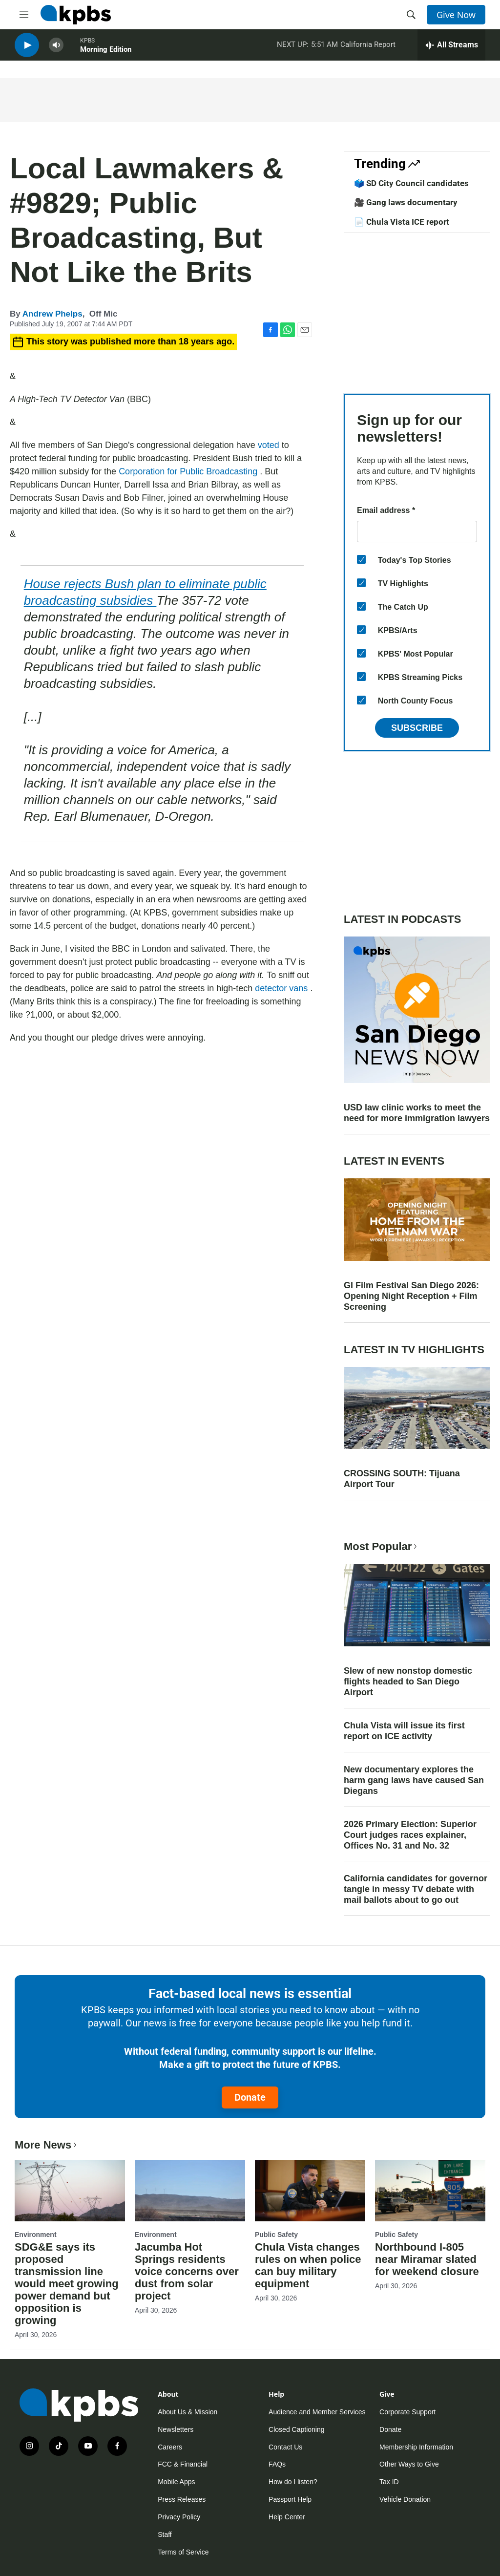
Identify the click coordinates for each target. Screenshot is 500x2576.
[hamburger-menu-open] (24, 14)
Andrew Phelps (52, 314)
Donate (250, 2097)
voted (270, 445)
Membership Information (416, 2447)
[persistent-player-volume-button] (56, 49)
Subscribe (417, 728)
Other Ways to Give (409, 2464)
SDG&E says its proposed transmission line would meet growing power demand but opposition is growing (67, 2283)
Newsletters (175, 2429)
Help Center (287, 2517)
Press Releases (182, 2499)
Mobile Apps (176, 2482)
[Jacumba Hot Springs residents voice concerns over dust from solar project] (190, 2190)
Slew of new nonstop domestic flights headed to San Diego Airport (408, 1681)
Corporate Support (407, 2412)
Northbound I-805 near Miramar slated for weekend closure (427, 2259)
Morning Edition (105, 53)
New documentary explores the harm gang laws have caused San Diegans (414, 1780)
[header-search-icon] (411, 14)
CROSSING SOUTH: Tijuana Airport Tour (402, 1479)
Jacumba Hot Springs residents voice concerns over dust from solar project (187, 2271)
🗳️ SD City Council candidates (411, 183)
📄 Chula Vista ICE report (401, 222)
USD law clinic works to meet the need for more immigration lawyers (417, 1113)
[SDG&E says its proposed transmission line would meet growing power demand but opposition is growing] (70, 2190)
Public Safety (276, 2234)
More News (47, 2145)
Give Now (456, 15)
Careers (170, 2447)
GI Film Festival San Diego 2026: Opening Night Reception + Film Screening (411, 1296)
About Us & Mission (187, 2412)
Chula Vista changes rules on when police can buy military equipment (308, 2265)
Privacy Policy (179, 2517)
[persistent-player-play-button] (27, 49)
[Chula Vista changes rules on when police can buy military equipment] (310, 2190)
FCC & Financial (183, 2464)
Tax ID (389, 2482)
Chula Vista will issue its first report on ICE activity (404, 1731)
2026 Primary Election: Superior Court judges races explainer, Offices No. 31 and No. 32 (410, 1835)
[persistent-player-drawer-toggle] (451, 48)
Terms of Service (183, 2552)
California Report (368, 48)
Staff (165, 2534)
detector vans (282, 988)
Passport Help (290, 2499)
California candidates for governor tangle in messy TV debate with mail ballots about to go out (415, 1889)
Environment (36, 2234)
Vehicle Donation (405, 2499)
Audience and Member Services (317, 2412)
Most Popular (381, 1546)
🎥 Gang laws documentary (406, 202)
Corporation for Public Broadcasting (189, 471)
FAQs (277, 2464)
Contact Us (285, 2447)
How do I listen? (293, 2482)
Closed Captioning (296, 2429)
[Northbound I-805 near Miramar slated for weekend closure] (430, 2190)
